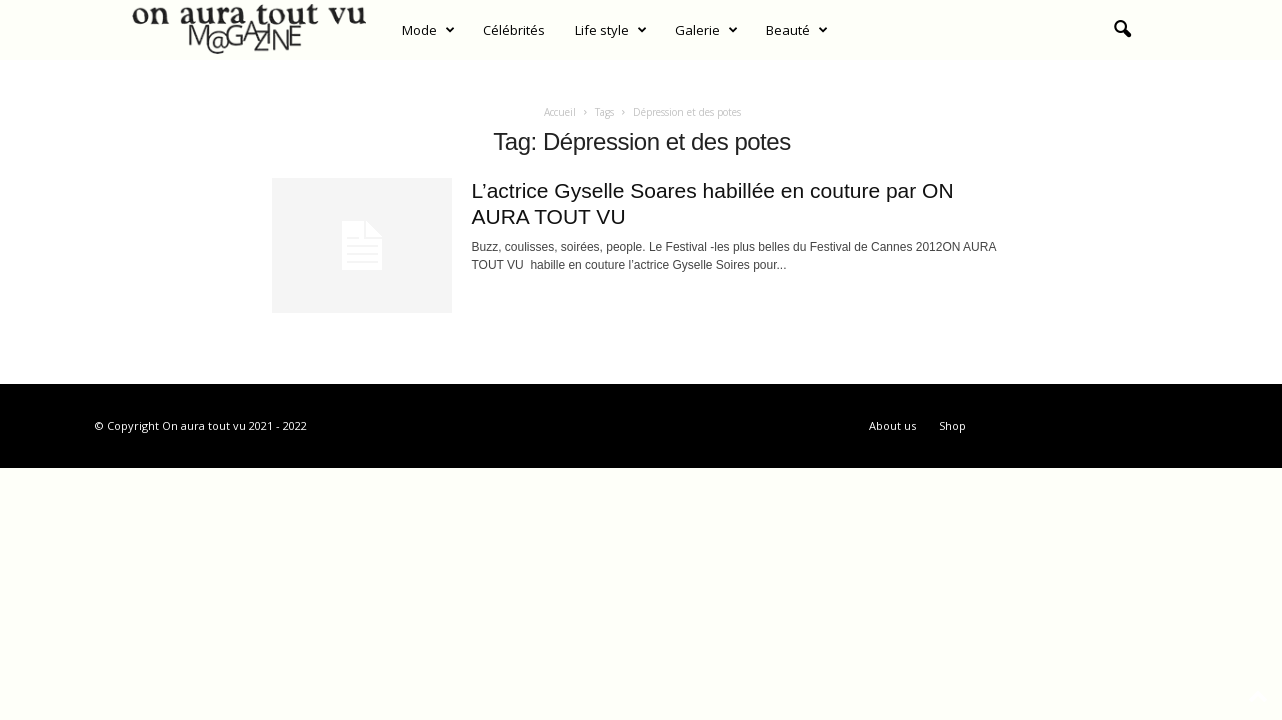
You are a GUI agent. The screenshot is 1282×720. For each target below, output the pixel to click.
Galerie (706, 30)
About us (892, 425)
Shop (952, 425)
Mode (428, 30)
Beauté (797, 30)
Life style (611, 30)
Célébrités (514, 30)
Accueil (560, 112)
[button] (1122, 30)
